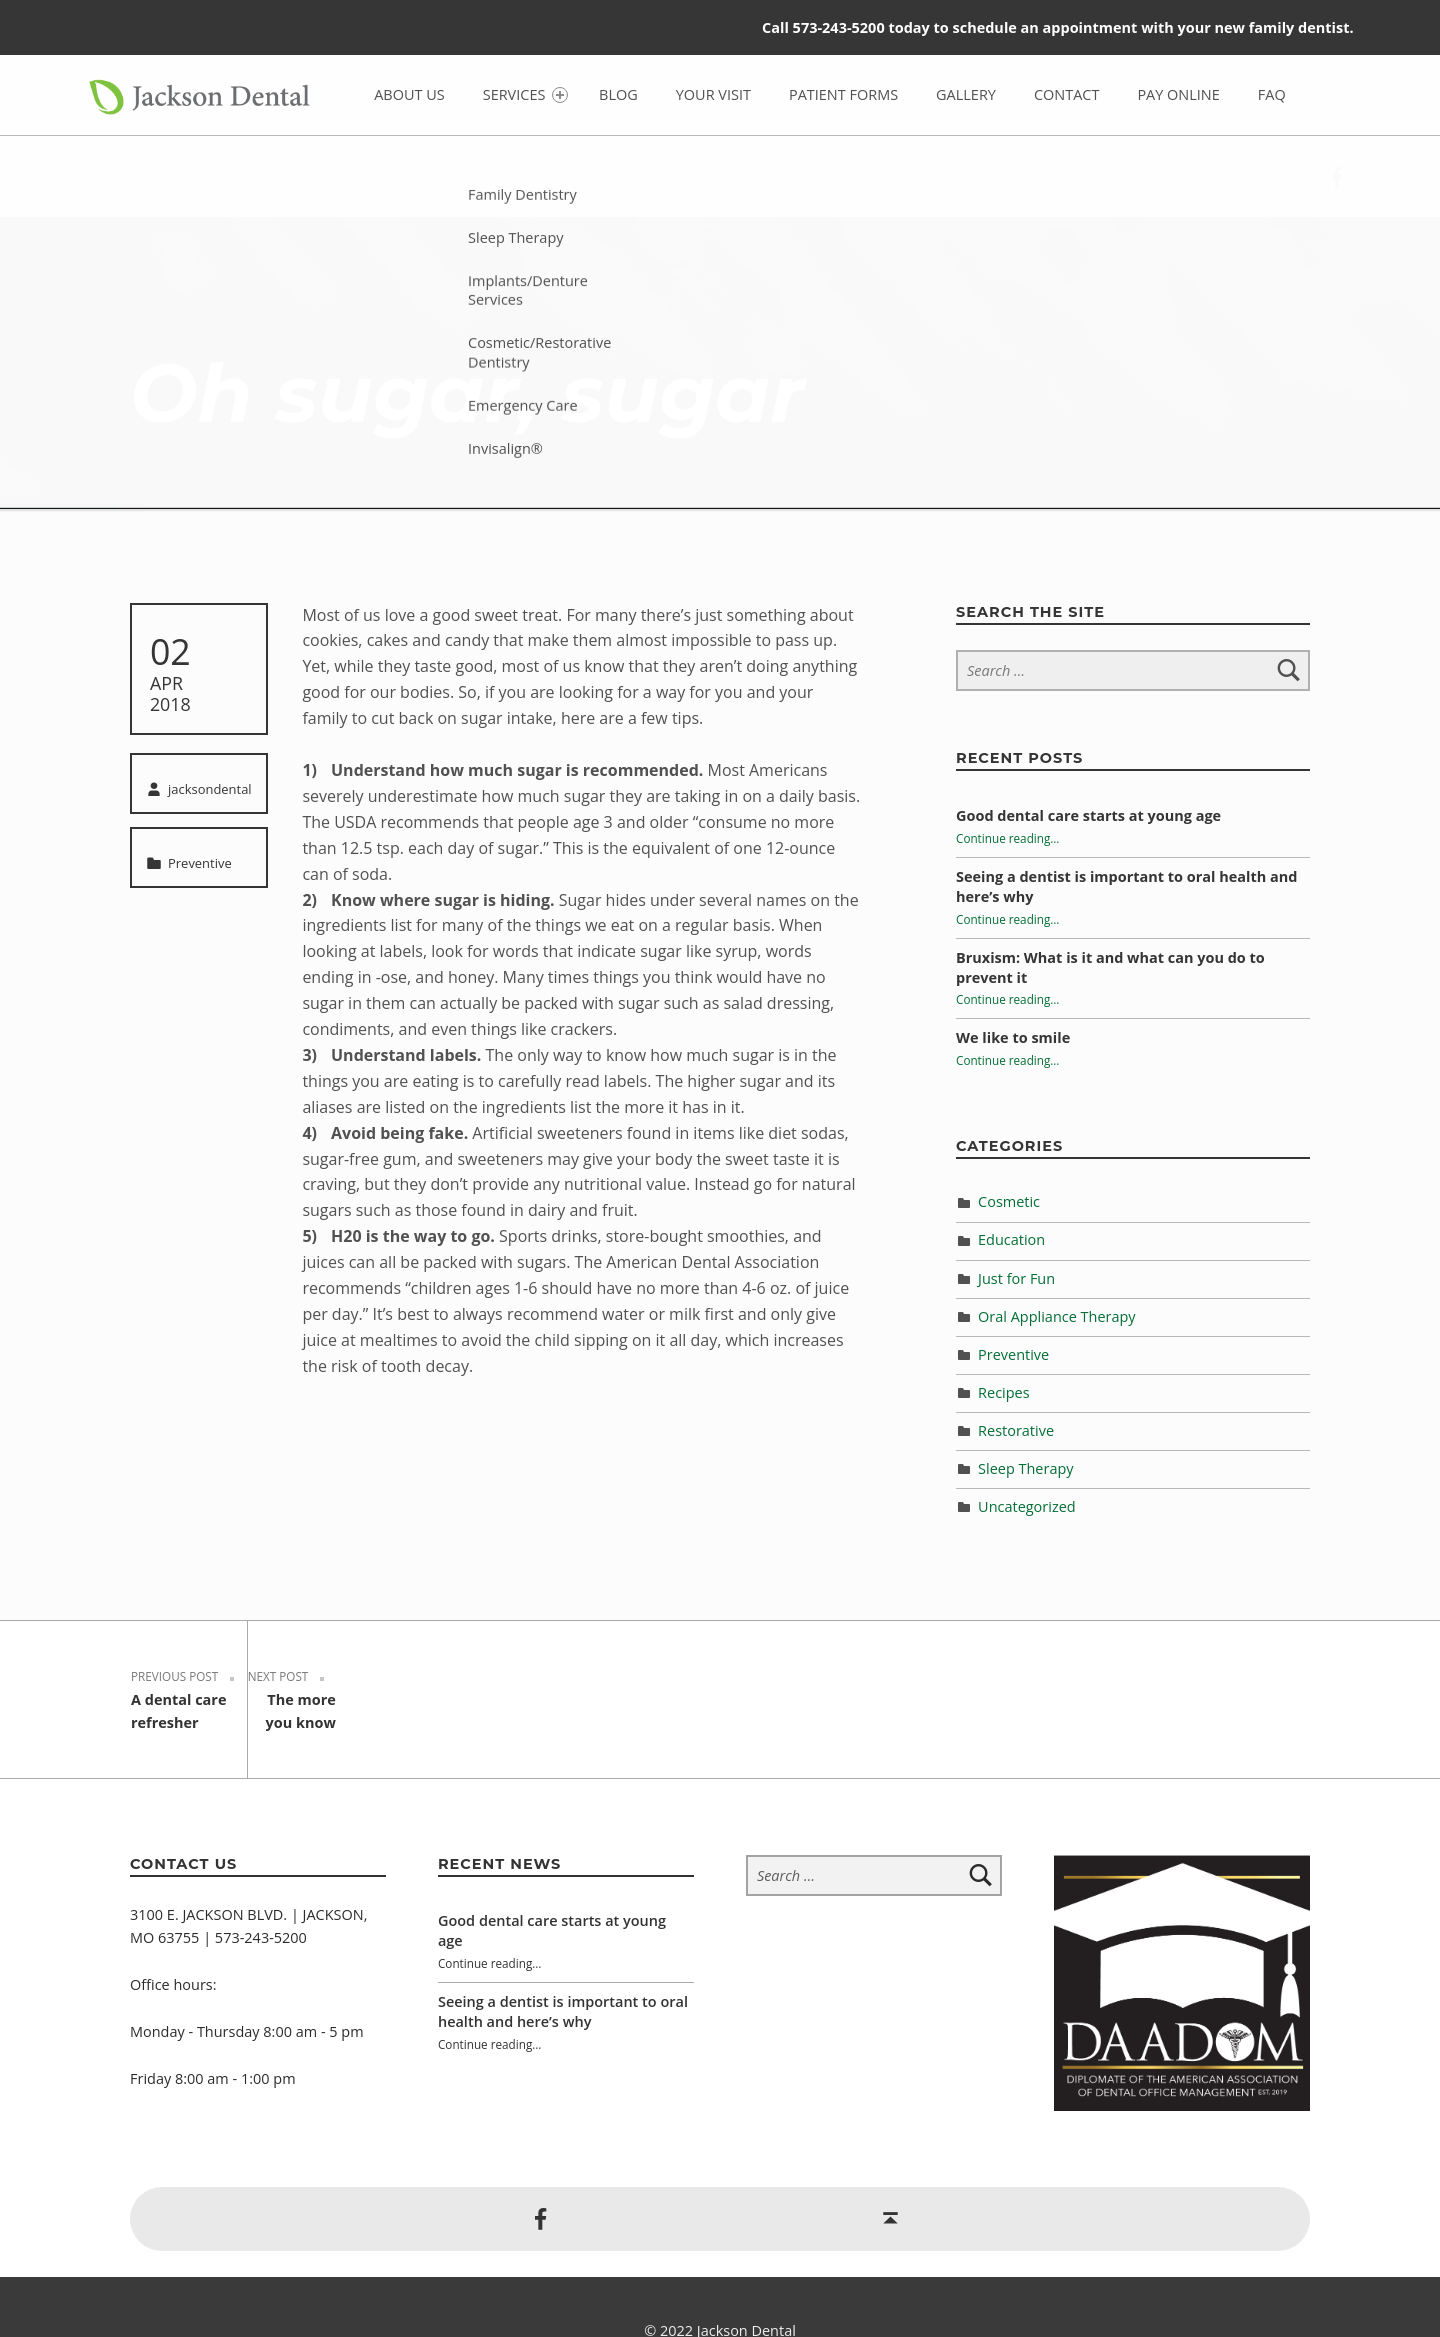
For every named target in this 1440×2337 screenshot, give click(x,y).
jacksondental (210, 789)
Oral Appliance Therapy (1057, 1316)
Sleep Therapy (1025, 1468)
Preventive (200, 863)
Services (525, 94)
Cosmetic (1009, 1201)
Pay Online (1178, 94)
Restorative (1016, 1430)
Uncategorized (1027, 1506)
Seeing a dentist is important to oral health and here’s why (563, 1964)
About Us (409, 94)
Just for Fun (1016, 1278)
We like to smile (1013, 1037)
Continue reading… (1007, 838)
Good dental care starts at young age (1088, 815)
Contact (1066, 94)
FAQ (1272, 94)
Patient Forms (843, 94)
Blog (618, 94)
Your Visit (713, 94)
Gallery (966, 94)
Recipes (1004, 1392)
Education (1011, 1239)
